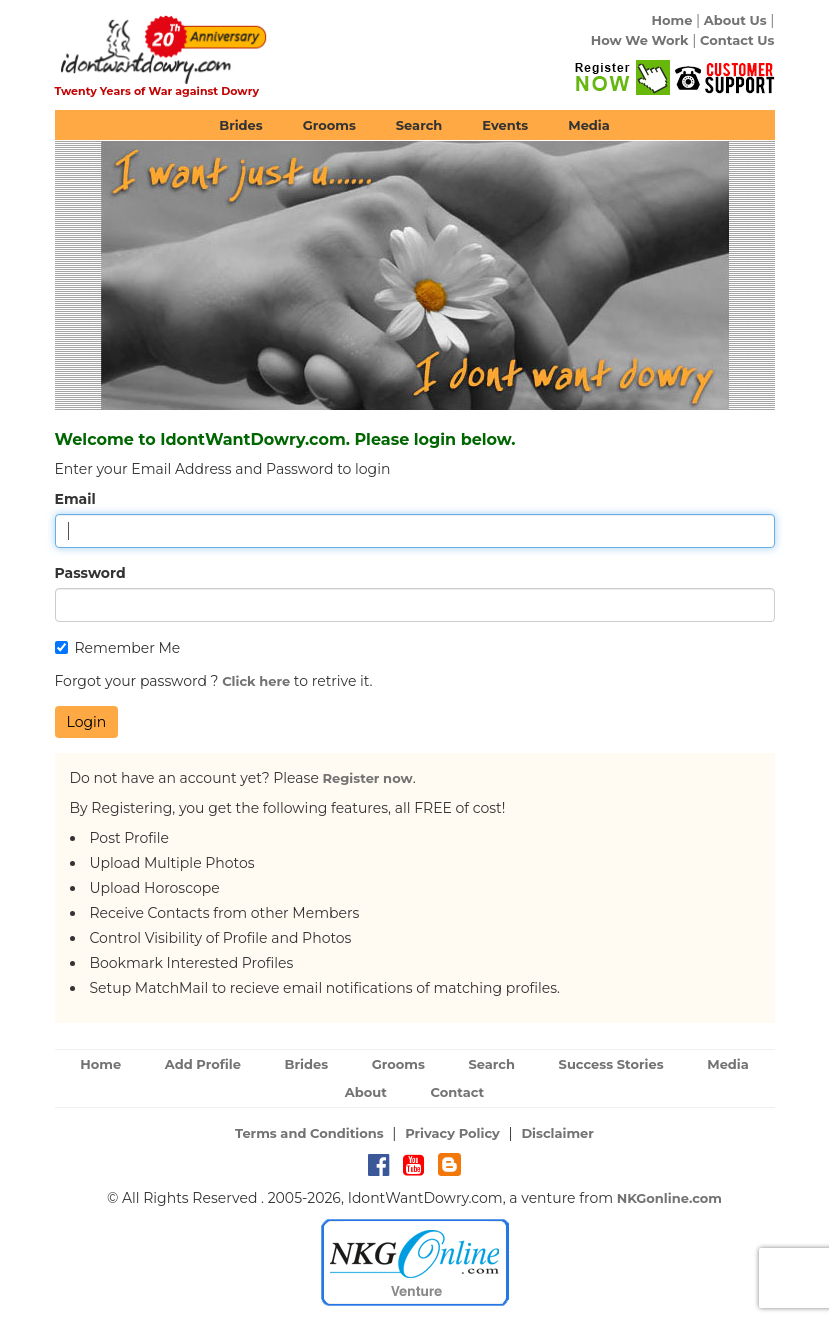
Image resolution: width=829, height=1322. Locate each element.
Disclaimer (557, 1133)
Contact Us (737, 40)
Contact (458, 1092)
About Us (735, 20)
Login (87, 722)
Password (90, 573)
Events (505, 125)
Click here (256, 681)
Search (419, 125)
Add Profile (203, 1064)
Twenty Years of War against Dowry (157, 91)
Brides (241, 125)
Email (75, 499)
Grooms (329, 125)
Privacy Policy (452, 1133)
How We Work (640, 40)
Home (671, 20)
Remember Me (118, 648)
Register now (368, 778)
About (366, 1092)
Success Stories (611, 1064)
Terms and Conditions (309, 1133)
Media (589, 125)
